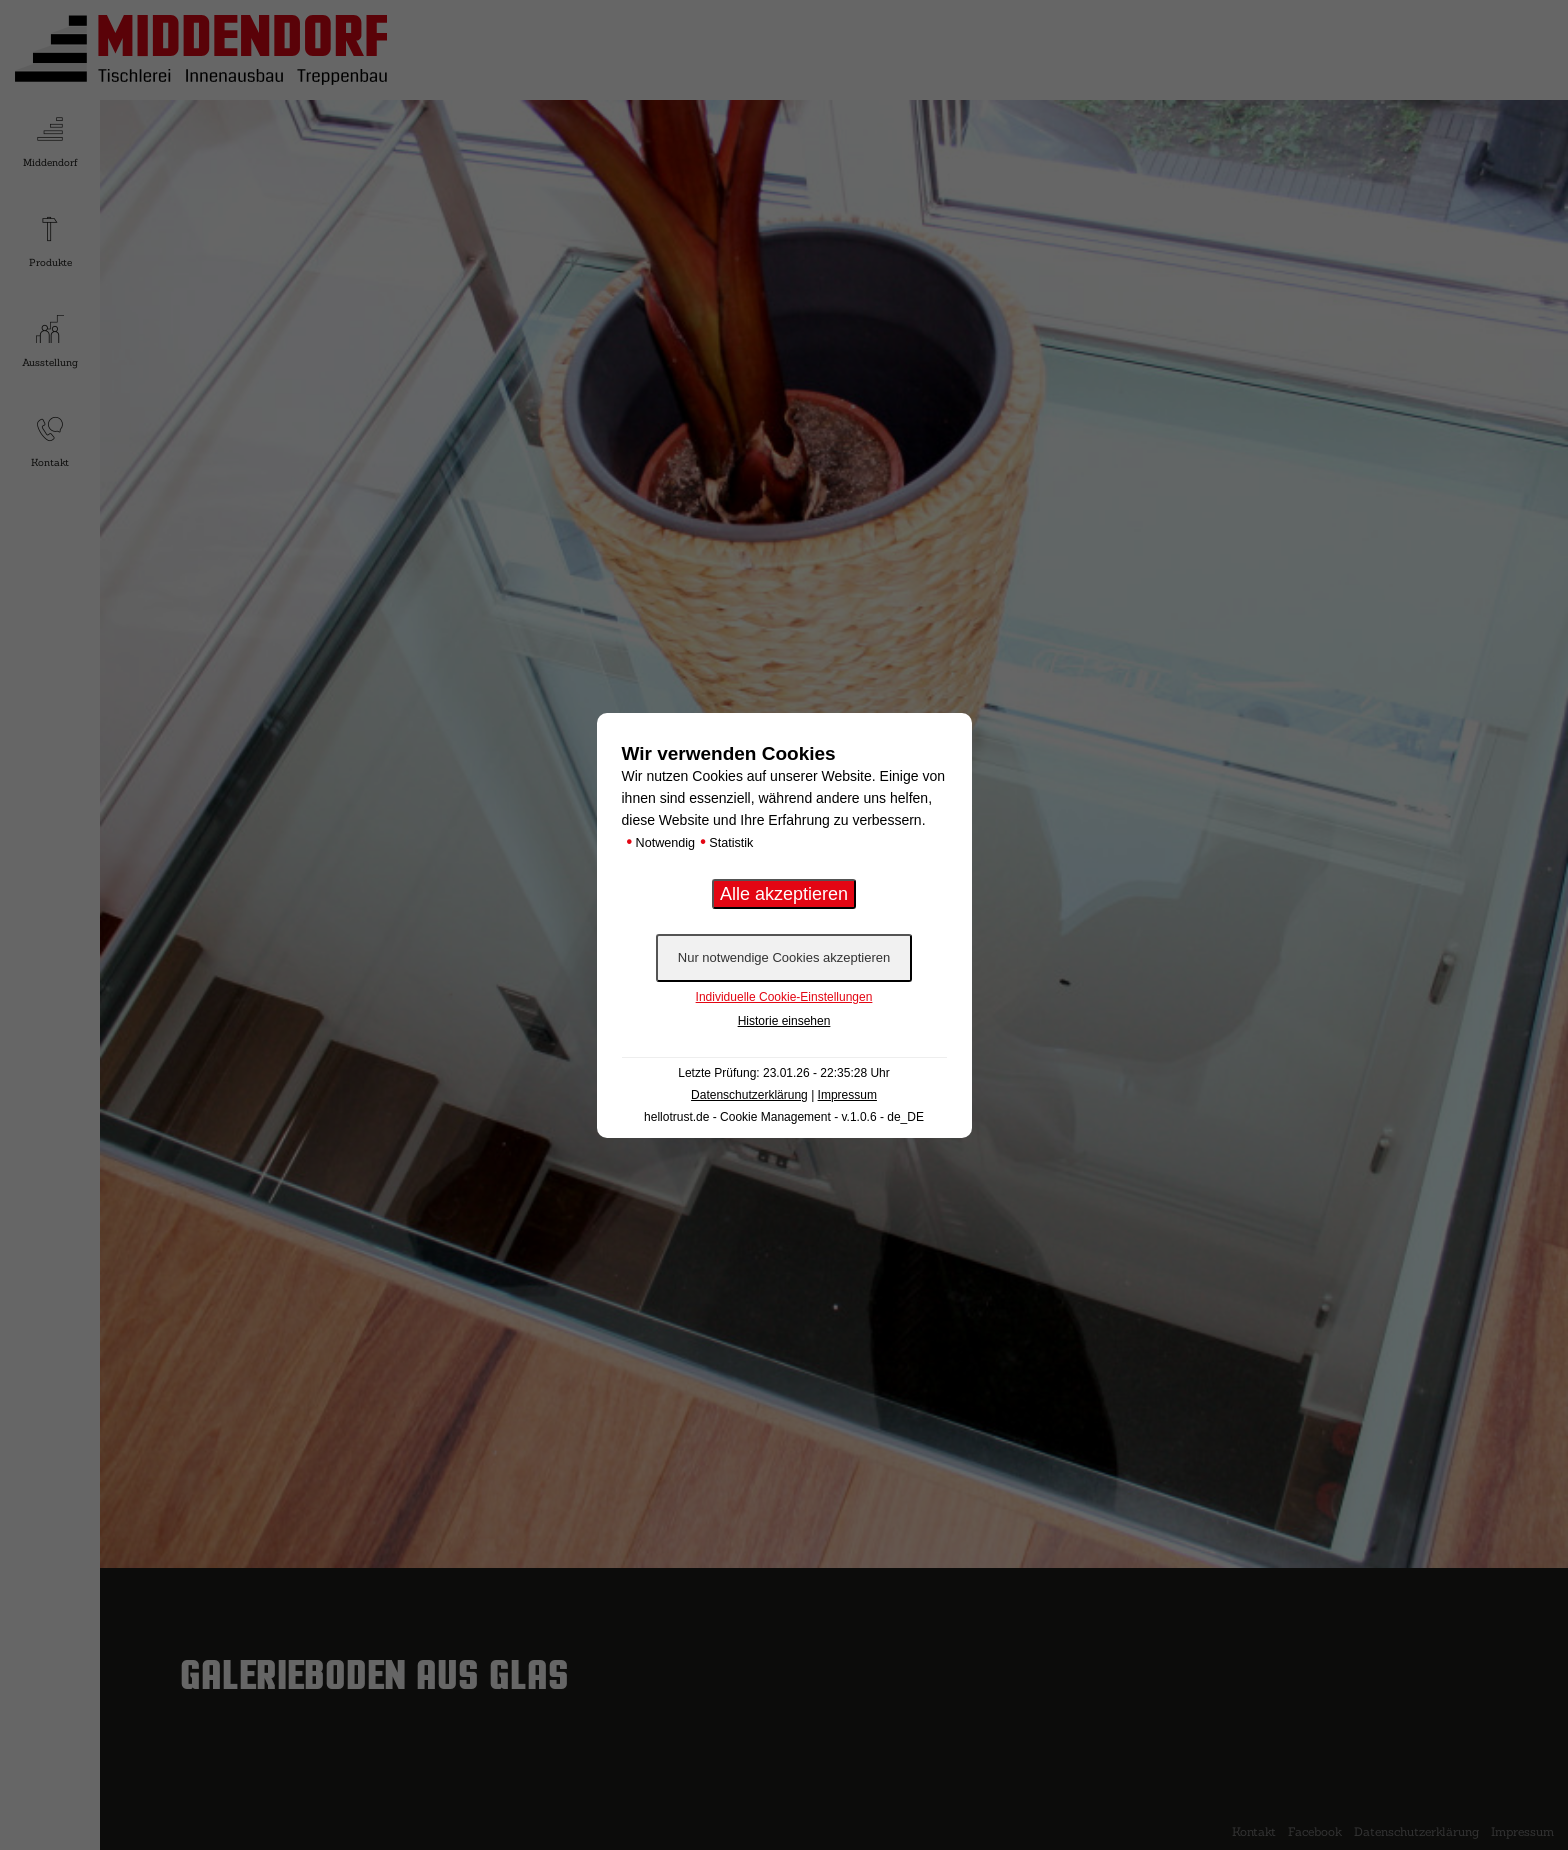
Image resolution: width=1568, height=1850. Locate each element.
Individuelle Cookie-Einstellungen (784, 997)
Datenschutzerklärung (749, 1095)
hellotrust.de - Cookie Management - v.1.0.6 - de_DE (784, 1117)
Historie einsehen (784, 1021)
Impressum (847, 1095)
